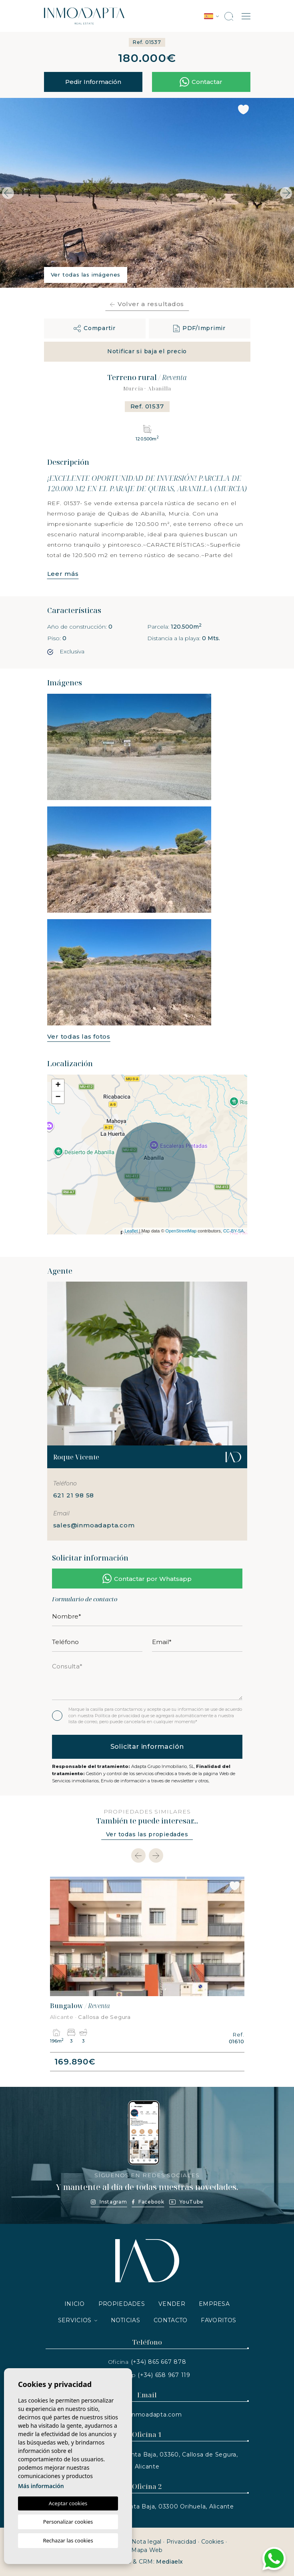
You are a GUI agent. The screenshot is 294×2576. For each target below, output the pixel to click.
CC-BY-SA (233, 1230)
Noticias (125, 2320)
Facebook (148, 2202)
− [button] (57, 1097)
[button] (95, 328)
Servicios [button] (75, 2320)
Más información (41, 2486)
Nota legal (147, 2541)
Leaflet (131, 1230)
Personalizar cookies (68, 2521)
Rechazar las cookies (68, 2540)
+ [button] (57, 1085)
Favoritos (218, 2320)
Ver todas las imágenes (86, 274)
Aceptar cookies (68, 2503)
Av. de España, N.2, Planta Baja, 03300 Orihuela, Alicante (147, 2506)
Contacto (170, 2320)
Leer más (63, 573)
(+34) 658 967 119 (164, 2375)
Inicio (74, 2303)
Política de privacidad (118, 1715)
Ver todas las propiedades (147, 1834)
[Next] (156, 1855)
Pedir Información (93, 82)
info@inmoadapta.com (147, 2414)
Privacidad (181, 2541)
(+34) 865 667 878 (158, 2361)
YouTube (186, 2202)
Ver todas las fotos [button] (78, 1036)
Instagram (109, 2202)
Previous (8, 193)
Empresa (214, 2303)
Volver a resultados (147, 304)
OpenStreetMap (181, 1230)
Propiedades (121, 2303)
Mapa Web (146, 2550)
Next (286, 193)
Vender (171, 2303)
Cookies (212, 2541)
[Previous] (138, 1855)
